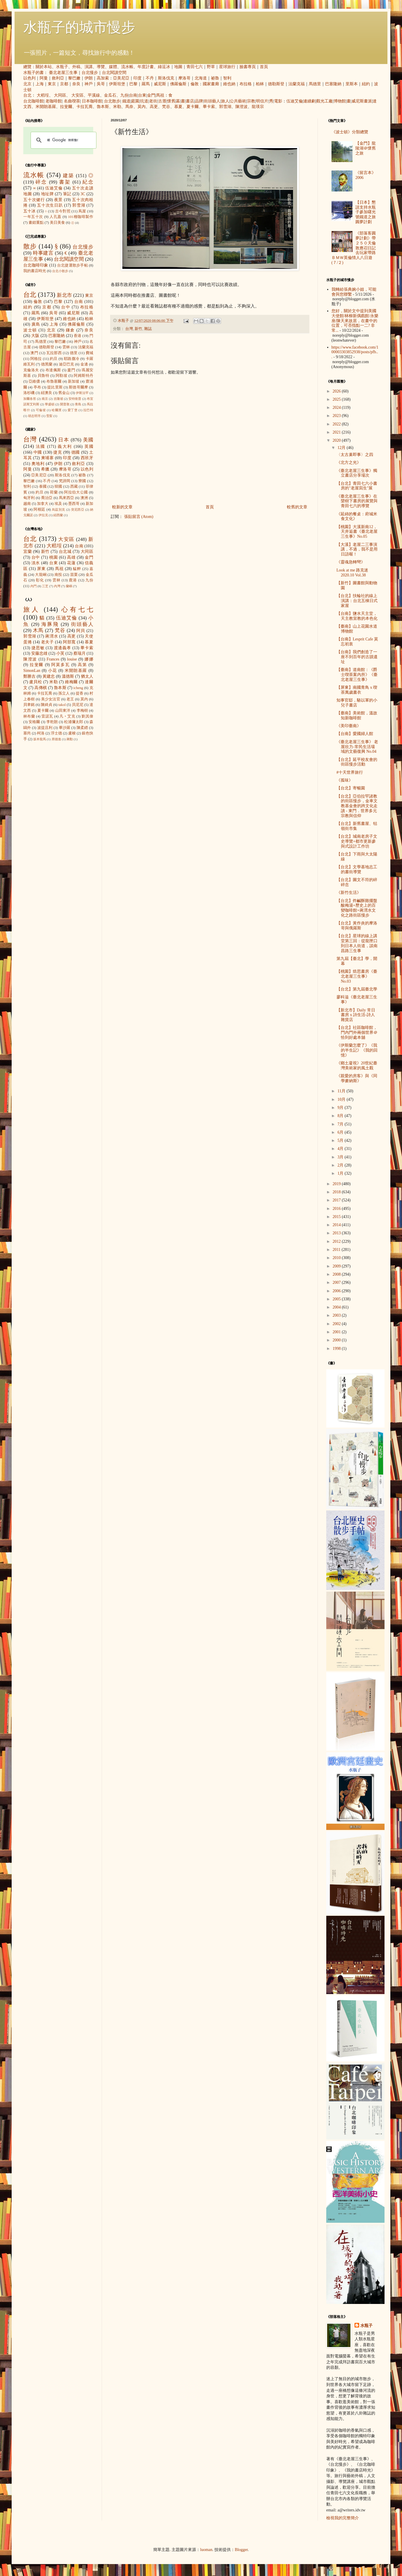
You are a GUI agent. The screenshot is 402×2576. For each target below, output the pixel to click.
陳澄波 (241, 106)
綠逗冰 (164, 67)
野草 (211, 67)
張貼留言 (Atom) (139, 516)
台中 (65, 307)
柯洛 (41, 733)
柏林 (260, 84)
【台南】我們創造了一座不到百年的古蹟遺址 (357, 657)
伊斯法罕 (82, 393)
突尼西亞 (77, 509)
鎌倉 (70, 330)
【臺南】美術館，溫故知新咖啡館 (356, 715)
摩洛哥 (184, 78)
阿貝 (80, 631)
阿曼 (44, 78)
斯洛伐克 (166, 78)
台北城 (65, 551)
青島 (78, 404)
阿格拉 (36, 359)
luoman (206, 2549)
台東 (142, 95)
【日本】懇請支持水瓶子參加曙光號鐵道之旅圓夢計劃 (365, 212)
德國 (75, 452)
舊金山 (64, 393)
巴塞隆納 (333, 84)
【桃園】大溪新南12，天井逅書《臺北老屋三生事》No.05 (357, 532)
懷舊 (171, 101)
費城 (89, 353)
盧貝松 (35, 682)
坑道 (144, 101)
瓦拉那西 (54, 353)
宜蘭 (27, 551)
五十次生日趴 (50, 205)
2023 (337, 415)
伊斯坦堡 (117, 84)
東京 (52, 84)
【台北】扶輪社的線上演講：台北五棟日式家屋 (357, 601)
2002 (337, 1324)
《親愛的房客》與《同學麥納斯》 (356, 1078)
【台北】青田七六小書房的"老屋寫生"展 (356, 486)
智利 (227, 78)
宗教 (251, 101)
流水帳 (127, 67)
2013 (337, 1233)
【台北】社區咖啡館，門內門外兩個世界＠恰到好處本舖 (357, 1032)
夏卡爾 (192, 106)
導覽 (101, 67)
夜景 (58, 200)
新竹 (138, 329)
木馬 (38, 630)
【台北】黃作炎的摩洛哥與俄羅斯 (356, 925)
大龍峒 (40, 575)
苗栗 (74, 575)
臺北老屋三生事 (63, 72)
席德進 (56, 739)
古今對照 (62, 211)
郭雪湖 (225, 106)
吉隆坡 (58, 398)
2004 (337, 1307)
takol (62, 705)
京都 (64, 84)
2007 (337, 1282)
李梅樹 (82, 711)
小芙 (60, 653)
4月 (341, 1148)
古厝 (162, 101)
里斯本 (351, 84)
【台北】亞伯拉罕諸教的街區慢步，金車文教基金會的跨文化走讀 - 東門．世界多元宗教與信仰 (357, 806)
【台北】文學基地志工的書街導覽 (356, 869)
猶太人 (87, 676)
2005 (337, 1299)
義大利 (65, 446)
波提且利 (45, 728)
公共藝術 (238, 101)
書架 (64, 182)
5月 (341, 1140)
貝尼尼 (77, 705)
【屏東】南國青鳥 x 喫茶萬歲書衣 (356, 690)
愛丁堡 (73, 410)
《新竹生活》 (348, 892)
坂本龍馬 (39, 739)
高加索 (103, 78)
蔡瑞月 (79, 653)
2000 (337, 1340)
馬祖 (160, 95)
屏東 (41, 569)
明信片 (262, 101)
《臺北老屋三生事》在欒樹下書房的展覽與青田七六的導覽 (357, 501)
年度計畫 (145, 67)
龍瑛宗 (258, 106)
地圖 (178, 67)
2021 (337, 432)
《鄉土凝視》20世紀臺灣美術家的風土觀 (356, 1065)
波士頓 (30, 330)
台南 (133, 95)
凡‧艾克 (67, 716)
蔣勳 (69, 739)
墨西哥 (74, 504)
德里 (74, 353)
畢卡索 (209, 106)
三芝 (45, 586)
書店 (190, 101)
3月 (341, 1157)
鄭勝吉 (29, 676)
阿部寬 (69, 642)
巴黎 (133, 84)
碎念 (41, 182)
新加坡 (74, 381)
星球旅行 (227, 67)
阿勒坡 (61, 376)
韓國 (58, 486)
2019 (337, 1184)
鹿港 (73, 580)
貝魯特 (43, 376)
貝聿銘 (29, 705)
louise (72, 659)
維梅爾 (71, 682)
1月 (341, 1173)
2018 (337, 1192)
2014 (337, 1225)
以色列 (29, 78)
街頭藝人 (212, 101)
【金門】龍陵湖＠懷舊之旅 (365, 148)
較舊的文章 (297, 507)
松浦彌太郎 (73, 722)
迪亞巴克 (66, 364)
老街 (153, 101)
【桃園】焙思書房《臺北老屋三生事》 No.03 (356, 976)
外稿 (76, 67)
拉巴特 (88, 410)
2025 (337, 399)
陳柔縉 (82, 728)
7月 (341, 1124)
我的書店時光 (34, 271)
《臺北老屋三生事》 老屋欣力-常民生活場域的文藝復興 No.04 (357, 747)
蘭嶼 (69, 586)
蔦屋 (82, 211)
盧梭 (72, 733)
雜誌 (148, 329)
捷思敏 (38, 648)
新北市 (64, 295)
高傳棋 (40, 688)
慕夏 (178, 106)
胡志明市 (34, 416)
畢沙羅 (64, 728)
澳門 (34, 353)
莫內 (141, 106)
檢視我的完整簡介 (342, 2518)
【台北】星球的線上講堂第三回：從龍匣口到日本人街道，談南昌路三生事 (357, 943)
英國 (88, 446)
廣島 (35, 324)
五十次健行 (34, 200)
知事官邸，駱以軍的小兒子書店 (356, 702)
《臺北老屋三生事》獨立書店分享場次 (356, 473)
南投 (58, 575)
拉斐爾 (66, 106)
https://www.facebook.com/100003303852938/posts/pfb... (355, 352)
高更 (154, 106)
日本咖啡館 (92, 101)
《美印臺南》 (348, 726)
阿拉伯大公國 (76, 492)
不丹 (150, 78)
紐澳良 (46, 393)
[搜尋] (62, 140)
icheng (78, 688)
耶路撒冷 (71, 359)
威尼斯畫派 (362, 101)
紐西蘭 (58, 515)
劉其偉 (87, 716)
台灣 (129, 329)
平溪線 (94, 95)
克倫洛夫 (31, 370)
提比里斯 (55, 387)
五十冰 (29, 211)
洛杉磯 (29, 393)
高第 (82, 665)
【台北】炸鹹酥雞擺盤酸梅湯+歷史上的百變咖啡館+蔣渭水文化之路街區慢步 (356, 908)
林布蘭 (29, 716)
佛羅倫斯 (178, 84)
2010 (337, 1258)
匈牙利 (29, 498)
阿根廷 (39, 509)
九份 (124, 95)
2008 (337, 1274)
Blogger (241, 2549)
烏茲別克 (58, 509)
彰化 (40, 580)
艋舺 (77, 569)
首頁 (264, 67)
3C (82, 194)
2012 (337, 1241)
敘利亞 (58, 78)
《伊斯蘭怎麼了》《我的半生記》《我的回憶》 (357, 1050)
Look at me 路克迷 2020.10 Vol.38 (352, 572)
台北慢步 (90, 72)
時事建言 (43, 253)
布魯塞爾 (54, 381)
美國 (88, 440)
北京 (27, 84)
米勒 (117, 106)
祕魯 (215, 78)
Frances (53, 659)
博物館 (340, 101)
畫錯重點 (36, 223)
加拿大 (42, 504)
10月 (342, 1099)
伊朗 (88, 78)
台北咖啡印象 (35, 265)
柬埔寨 (47, 458)
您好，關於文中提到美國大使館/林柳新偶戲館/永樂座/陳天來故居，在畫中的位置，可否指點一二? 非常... (355, 321)
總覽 (27, 67)
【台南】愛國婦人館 (354, 734)
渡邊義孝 (62, 648)
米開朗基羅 (46, 106)
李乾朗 (52, 722)
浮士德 (56, 733)
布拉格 (245, 84)
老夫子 (47, 642)
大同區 (60, 95)
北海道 (201, 78)
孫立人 (64, 693)
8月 (341, 1116)
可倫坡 (41, 410)
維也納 (229, 84)
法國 (40, 446)
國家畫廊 (211, 84)
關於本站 (44, 67)
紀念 (87, 182)
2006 (337, 1291)
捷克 (57, 452)
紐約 (366, 84)
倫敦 (195, 84)
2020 (337, 440)
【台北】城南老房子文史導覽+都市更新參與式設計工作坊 (356, 841)
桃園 (53, 557)
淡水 (35, 563)
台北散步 (112, 101)
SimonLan (31, 670)
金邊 (84, 364)
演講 (88, 67)
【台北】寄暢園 (350, 788)
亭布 (37, 387)
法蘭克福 (296, 84)
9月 (341, 1107)
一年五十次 (33, 217)
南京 (45, 398)
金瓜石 (110, 95)
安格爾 (34, 722)
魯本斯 (103, 106)
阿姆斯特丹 (83, 376)
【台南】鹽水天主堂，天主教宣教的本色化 (357, 616)
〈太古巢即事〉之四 (354, 454)
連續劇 (309, 101)
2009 (337, 1266)
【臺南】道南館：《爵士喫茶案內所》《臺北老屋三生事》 (357, 674)
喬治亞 (47, 498)
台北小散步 (60, 271)
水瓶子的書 (33, 72)
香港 (77, 336)
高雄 (71, 557)
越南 (27, 504)
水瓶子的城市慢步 (79, 27)
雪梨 (49, 416)
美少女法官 (50, 699)
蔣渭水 (51, 636)
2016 (337, 1208)
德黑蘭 (47, 364)
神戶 (88, 84)
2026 (337, 391)
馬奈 (129, 106)
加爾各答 (29, 398)
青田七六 (194, 67)
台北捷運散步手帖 (72, 265)
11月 (341, 1091)
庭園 (135, 101)
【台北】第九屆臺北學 (356, 989)
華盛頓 (49, 404)
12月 (342, 447)
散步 (30, 246)
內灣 (57, 586)
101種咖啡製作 (80, 217)
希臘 (45, 469)
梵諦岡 (64, 481)
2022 (337, 424)
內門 (33, 586)
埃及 (58, 504)
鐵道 (126, 101)
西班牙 (87, 458)
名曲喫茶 (72, 101)
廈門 (71, 370)
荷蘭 (54, 492)
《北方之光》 (348, 462)
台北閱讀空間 (114, 72)
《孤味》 (344, 780)
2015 (337, 1217)
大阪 (35, 335)
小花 (52, 670)
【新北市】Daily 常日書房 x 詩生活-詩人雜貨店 (355, 1015)
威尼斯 (160, 84)
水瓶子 (62, 67)
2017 (337, 1200)
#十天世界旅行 (349, 772)
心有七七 (77, 609)
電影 (278, 101)
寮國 (82, 481)
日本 (63, 440)
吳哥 (101, 84)
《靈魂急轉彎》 (350, 562)
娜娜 (88, 659)
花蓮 (71, 563)
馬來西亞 (66, 498)
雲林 (66, 347)
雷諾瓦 (47, 716)
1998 (337, 1348)
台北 (27, 95)
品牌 (199, 101)
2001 (337, 1332)
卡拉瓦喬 (84, 106)
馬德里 (315, 84)
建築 (68, 175)
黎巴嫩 (74, 78)
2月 (341, 1165)
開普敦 (65, 404)
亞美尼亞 (121, 78)
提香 (79, 693)
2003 (337, 1315)
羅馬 (146, 84)
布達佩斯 (53, 370)
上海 (40, 84)
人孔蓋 (55, 217)
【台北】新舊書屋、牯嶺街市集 (356, 826)
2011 (337, 1249)
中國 (38, 452)
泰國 (43, 486)
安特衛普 (74, 398)
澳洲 (84, 498)
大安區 (77, 95)
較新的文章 (122, 507)
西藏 (74, 486)
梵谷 (166, 106)
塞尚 (27, 733)
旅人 (225, 101)
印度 (137, 78)
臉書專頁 (247, 67)
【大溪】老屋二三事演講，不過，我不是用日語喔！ (357, 549)
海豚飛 (50, 624)
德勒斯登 (276, 84)
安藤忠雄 (39, 653)
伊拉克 (43, 515)
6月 (341, 1132)
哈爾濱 (57, 410)
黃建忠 (49, 676)
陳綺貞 (46, 705)
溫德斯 (68, 676)
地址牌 (47, 194)
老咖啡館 (53, 101)
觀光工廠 (324, 101)
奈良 (76, 84)
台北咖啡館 (33, 101)
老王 (70, 699)
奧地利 (38, 463)
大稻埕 (43, 95)
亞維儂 (34, 381)
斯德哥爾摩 (78, 387)
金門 (151, 95)
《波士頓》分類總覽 (350, 132)
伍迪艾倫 (294, 101)
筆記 (67, 194)
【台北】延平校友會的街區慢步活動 (356, 762)
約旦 (54, 359)
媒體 (113, 67)
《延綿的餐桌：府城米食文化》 (356, 516)
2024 (337, 407)
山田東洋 (62, 711)
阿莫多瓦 (60, 665)
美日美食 (57, 223)
